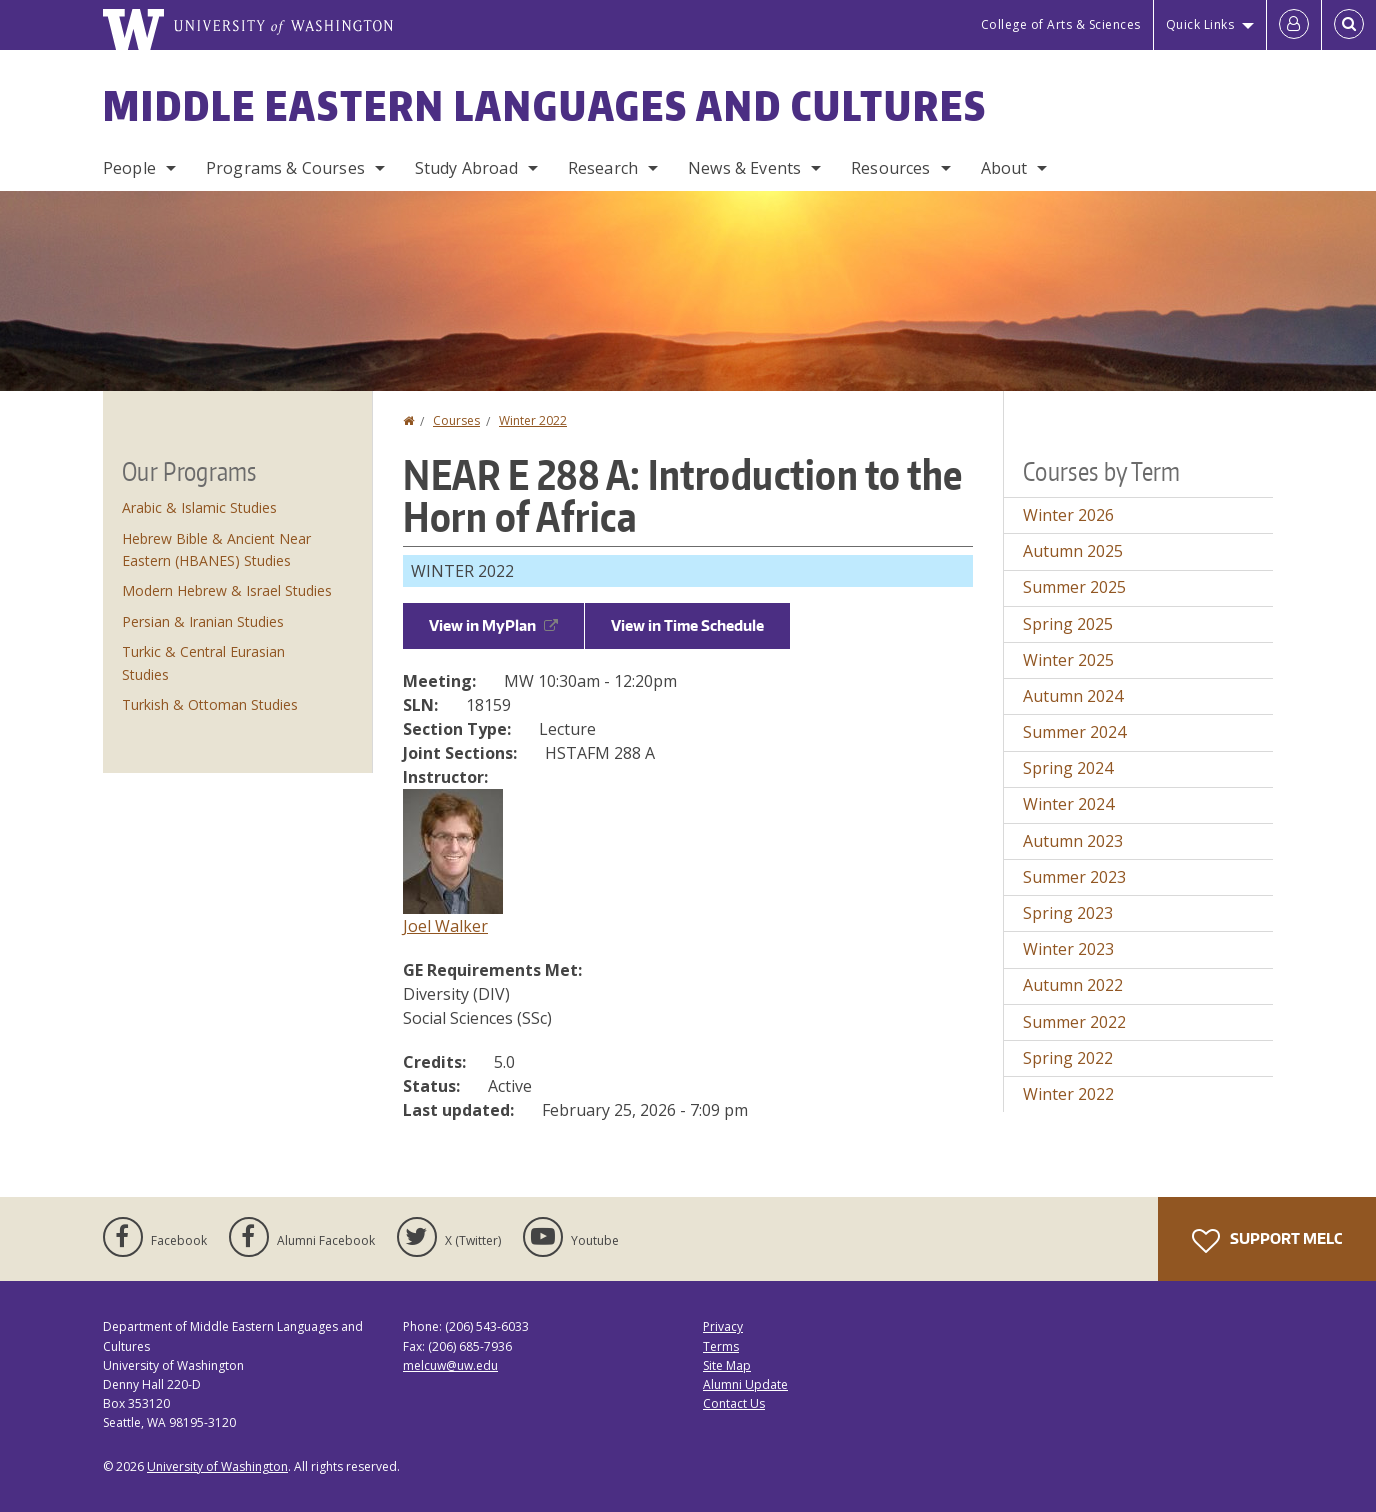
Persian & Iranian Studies (203, 621)
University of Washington (217, 1466)
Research (603, 168)
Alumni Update (745, 1384)
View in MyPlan (493, 625)
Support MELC (1267, 1241)
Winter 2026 (1068, 515)
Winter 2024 (1068, 804)
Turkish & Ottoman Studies (210, 704)
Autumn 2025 (1073, 551)
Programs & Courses (285, 168)
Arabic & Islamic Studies (199, 507)
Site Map (727, 1365)
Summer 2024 (1074, 732)
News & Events (744, 168)
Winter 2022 (533, 420)
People (129, 168)
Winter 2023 (1068, 949)
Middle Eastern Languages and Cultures (545, 106)
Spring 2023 (1068, 913)
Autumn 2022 (1073, 985)
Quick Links (1200, 24)
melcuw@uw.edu (450, 1365)
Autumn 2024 (1073, 696)
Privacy (723, 1326)
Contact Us (734, 1403)
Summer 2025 (1074, 587)
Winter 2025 (1068, 660)
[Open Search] (1349, 25)
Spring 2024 (1068, 768)
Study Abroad (466, 168)
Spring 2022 (1068, 1058)
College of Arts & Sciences (1061, 24)
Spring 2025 (1068, 624)
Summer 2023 (1074, 877)
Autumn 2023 (1073, 841)
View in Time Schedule (687, 625)
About (1004, 168)
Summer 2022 (1074, 1022)
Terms (721, 1346)
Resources (890, 168)
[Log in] (1294, 25)
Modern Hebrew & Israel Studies (227, 590)
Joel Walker (445, 926)
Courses (456, 420)
